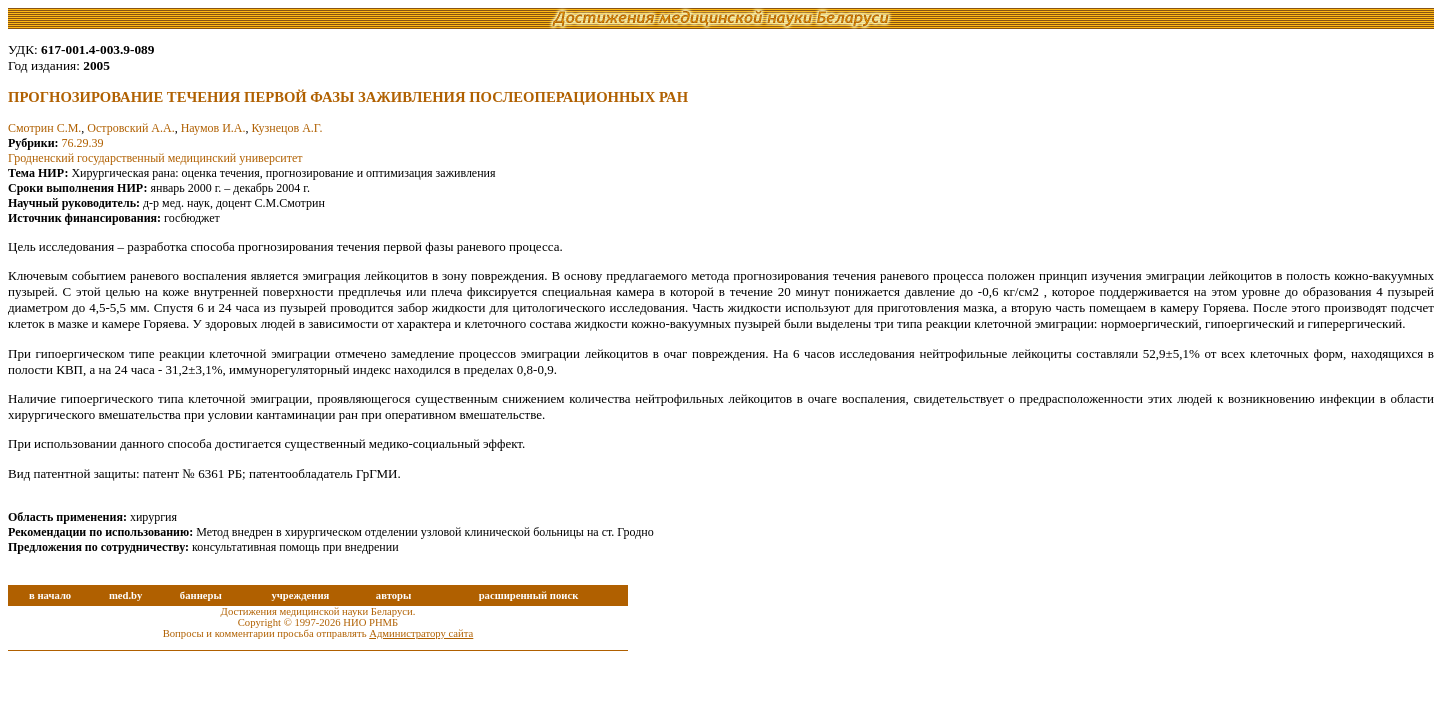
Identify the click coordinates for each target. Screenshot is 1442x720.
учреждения (300, 595)
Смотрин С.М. (44, 128)
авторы (394, 595)
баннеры (201, 595)
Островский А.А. (130, 128)
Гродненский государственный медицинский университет (155, 158)
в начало (50, 595)
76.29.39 (83, 143)
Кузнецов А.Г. (287, 128)
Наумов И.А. (213, 128)
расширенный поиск (529, 595)
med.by (125, 595)
